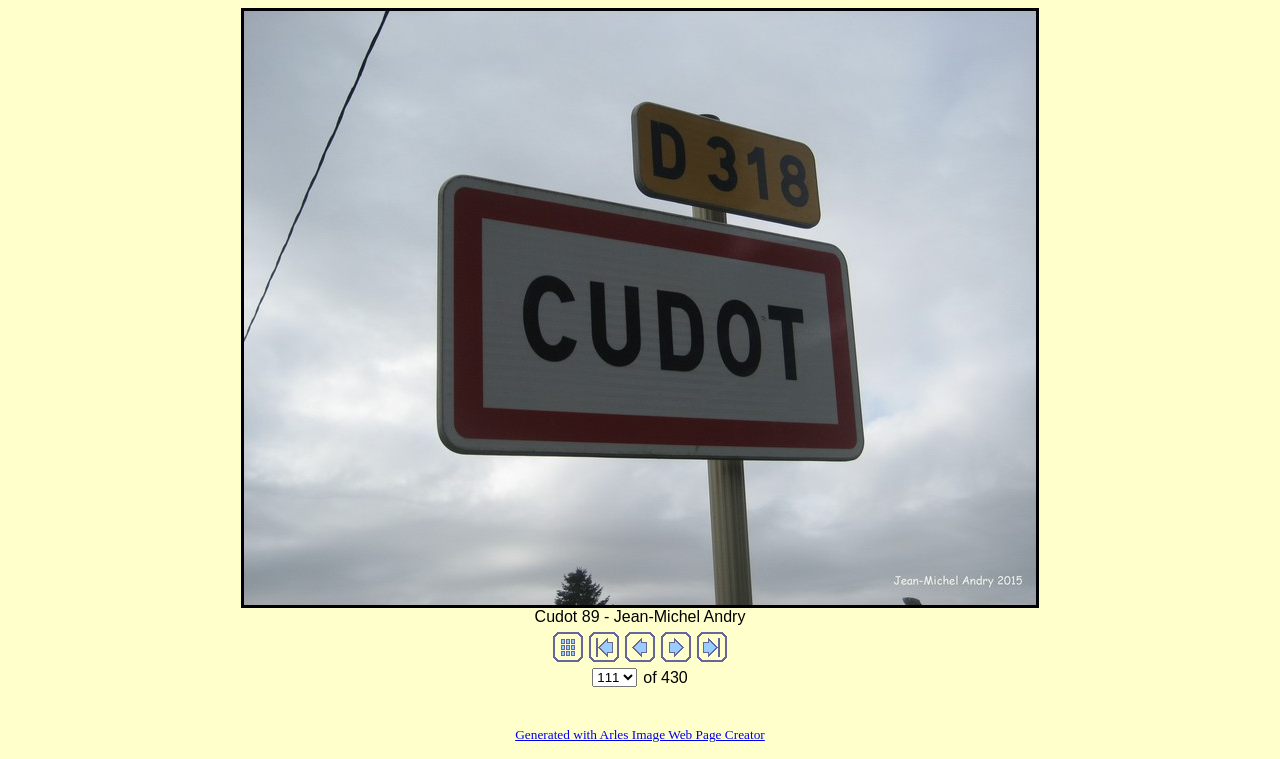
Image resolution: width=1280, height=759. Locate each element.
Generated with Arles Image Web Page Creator (640, 734)
